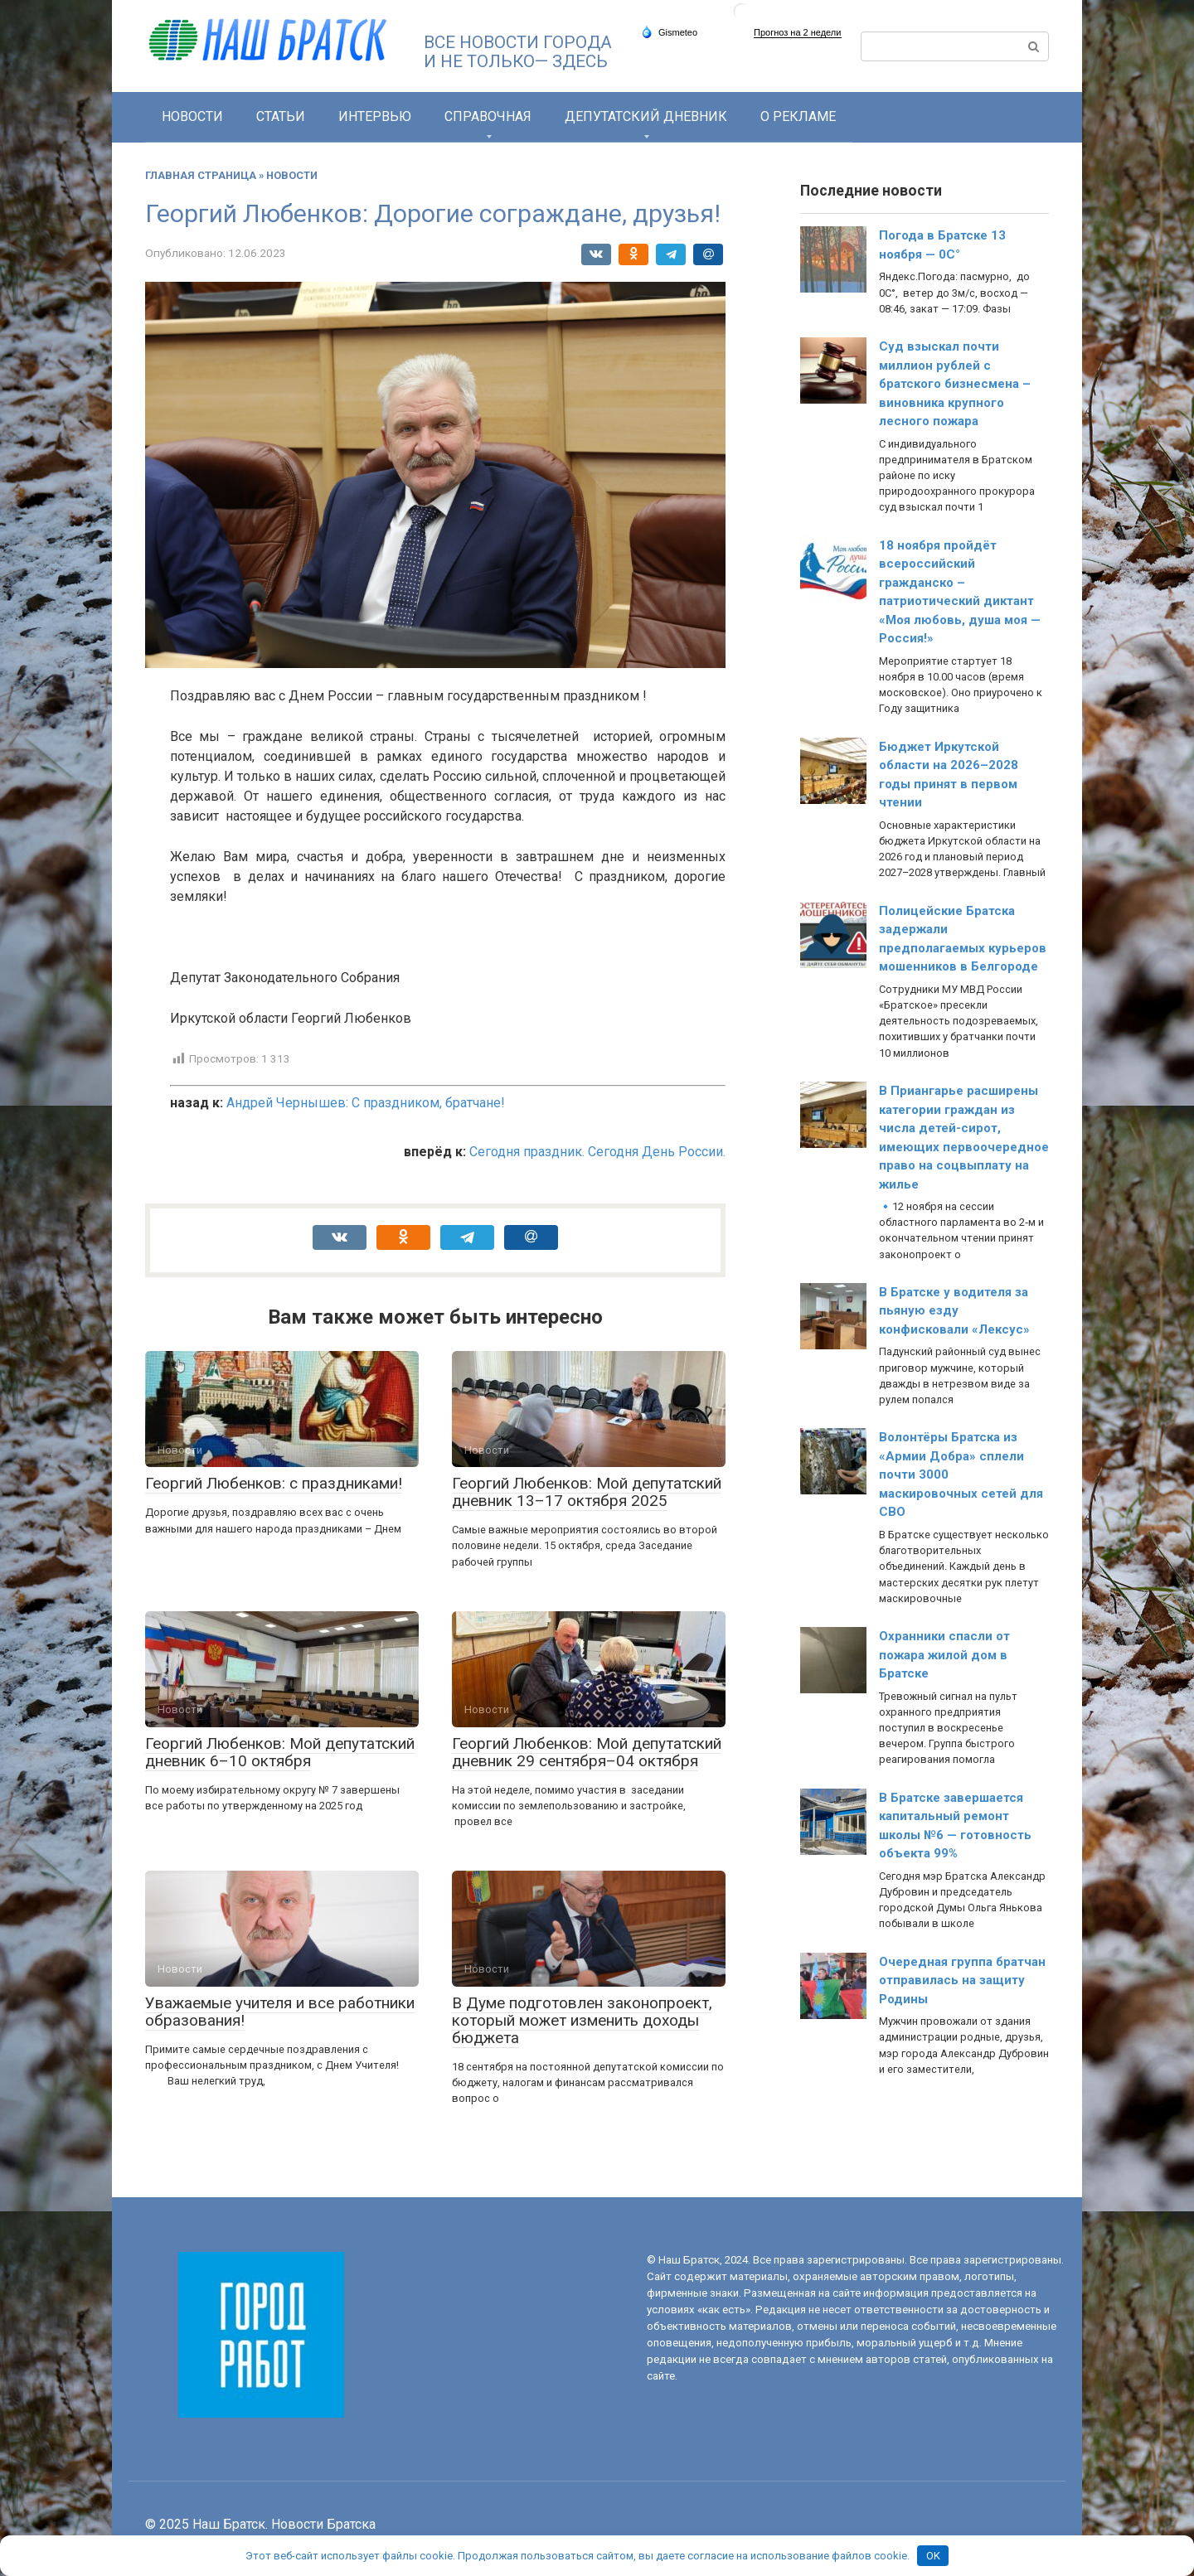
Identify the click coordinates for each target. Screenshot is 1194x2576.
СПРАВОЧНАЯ (487, 116)
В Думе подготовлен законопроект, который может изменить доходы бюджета (582, 2020)
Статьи (280, 116)
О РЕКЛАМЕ (798, 116)
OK (933, 2555)
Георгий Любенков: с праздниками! (273, 1483)
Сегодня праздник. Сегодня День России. (597, 1152)
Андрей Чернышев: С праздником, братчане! (365, 1103)
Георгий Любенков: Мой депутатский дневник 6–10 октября (280, 1752)
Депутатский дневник (646, 116)
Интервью (374, 116)
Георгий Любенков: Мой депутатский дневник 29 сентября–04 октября (586, 1752)
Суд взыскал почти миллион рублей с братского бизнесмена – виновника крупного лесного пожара (955, 384)
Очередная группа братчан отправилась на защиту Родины (962, 1980)
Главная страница (200, 175)
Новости (192, 116)
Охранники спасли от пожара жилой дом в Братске (944, 1655)
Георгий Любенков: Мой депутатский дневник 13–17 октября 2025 (586, 1492)
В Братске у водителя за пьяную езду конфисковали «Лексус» (954, 1311)
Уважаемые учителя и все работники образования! (280, 2011)
